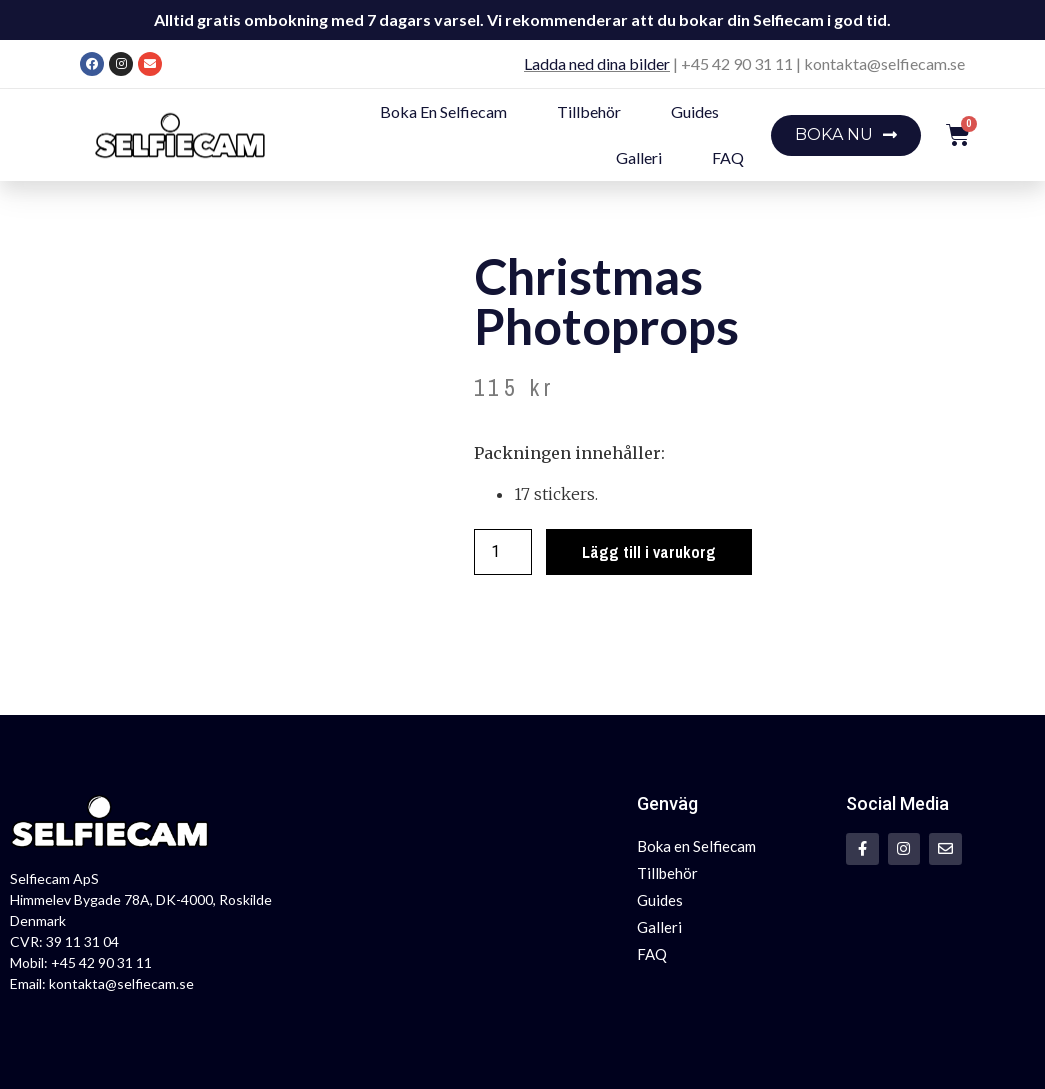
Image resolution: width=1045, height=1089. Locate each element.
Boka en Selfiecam (443, 111)
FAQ (728, 157)
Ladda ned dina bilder (597, 63)
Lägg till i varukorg (649, 552)
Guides (695, 111)
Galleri (639, 157)
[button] (846, 135)
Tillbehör (589, 111)
